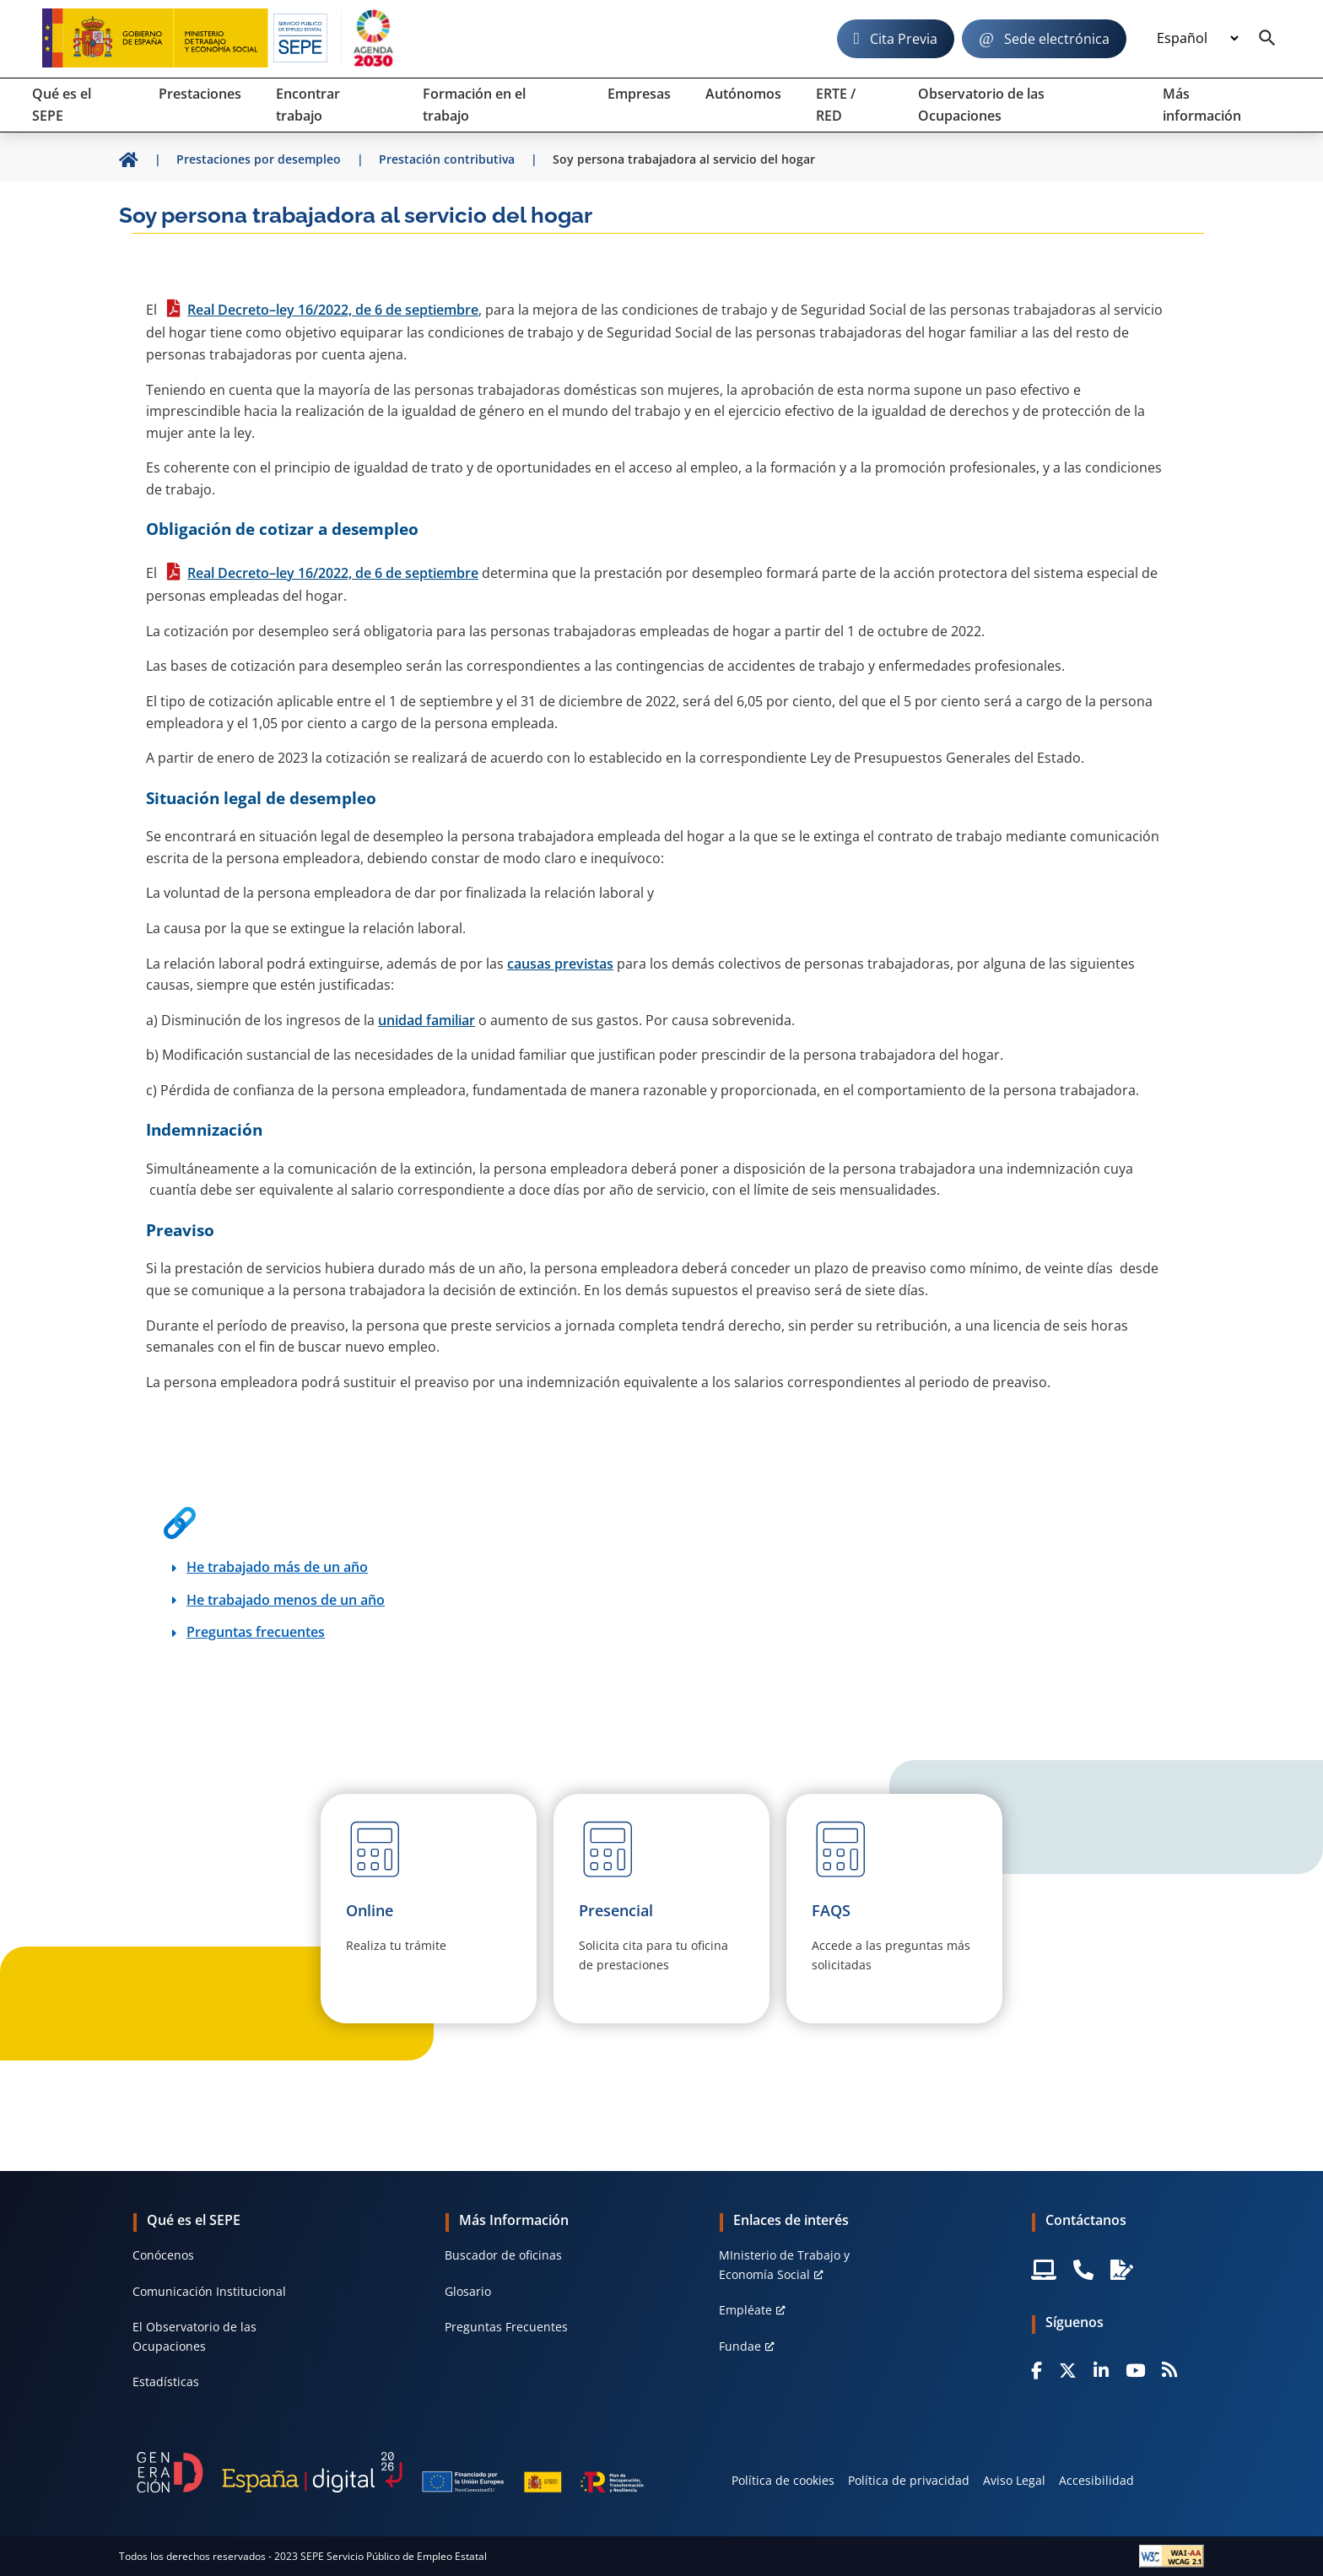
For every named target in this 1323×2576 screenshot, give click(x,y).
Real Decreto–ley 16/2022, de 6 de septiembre (332, 309)
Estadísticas (165, 2381)
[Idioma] (1197, 39)
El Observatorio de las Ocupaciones (194, 2336)
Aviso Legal (1014, 2480)
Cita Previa (903, 39)
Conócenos (163, 2255)
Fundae (740, 2346)
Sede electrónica (1057, 39)
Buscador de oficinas (503, 2255)
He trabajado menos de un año (285, 1599)
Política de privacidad (908, 2480)
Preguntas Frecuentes (506, 2327)
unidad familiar (426, 1020)
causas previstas (560, 963)
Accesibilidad (1096, 2480)
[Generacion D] (390, 2472)
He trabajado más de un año (277, 1567)
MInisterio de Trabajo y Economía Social (784, 2264)
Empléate (745, 2310)
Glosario (468, 2291)
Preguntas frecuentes (255, 1632)
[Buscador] (1267, 38)
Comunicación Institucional (209, 2291)
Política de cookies (783, 2480)
